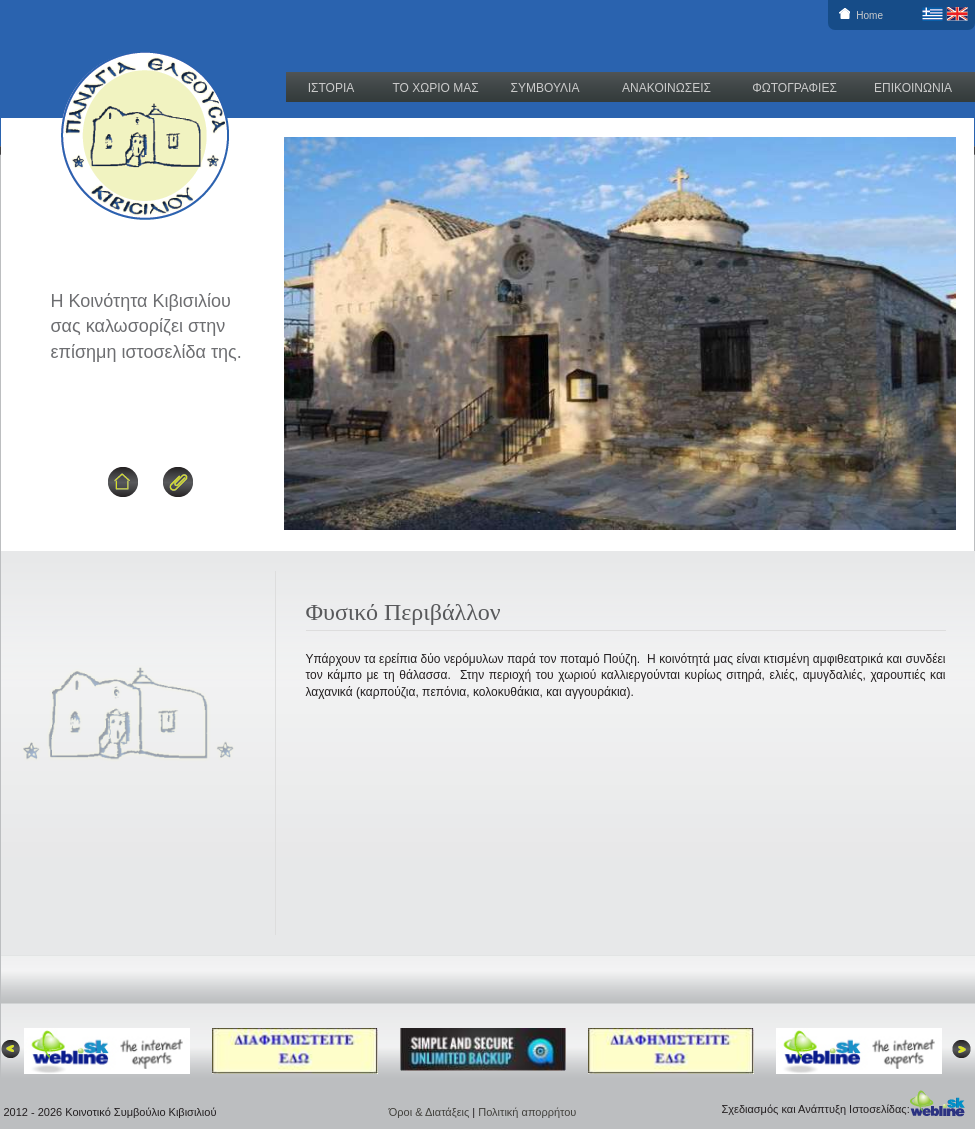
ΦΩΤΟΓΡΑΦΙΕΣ (794, 88)
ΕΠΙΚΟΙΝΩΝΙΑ (913, 88)
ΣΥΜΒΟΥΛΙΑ (545, 88)
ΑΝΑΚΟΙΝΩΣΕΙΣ (666, 88)
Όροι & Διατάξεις (431, 1112)
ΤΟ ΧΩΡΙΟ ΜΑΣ (435, 88)
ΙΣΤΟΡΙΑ (331, 88)
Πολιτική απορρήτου (527, 1112)
